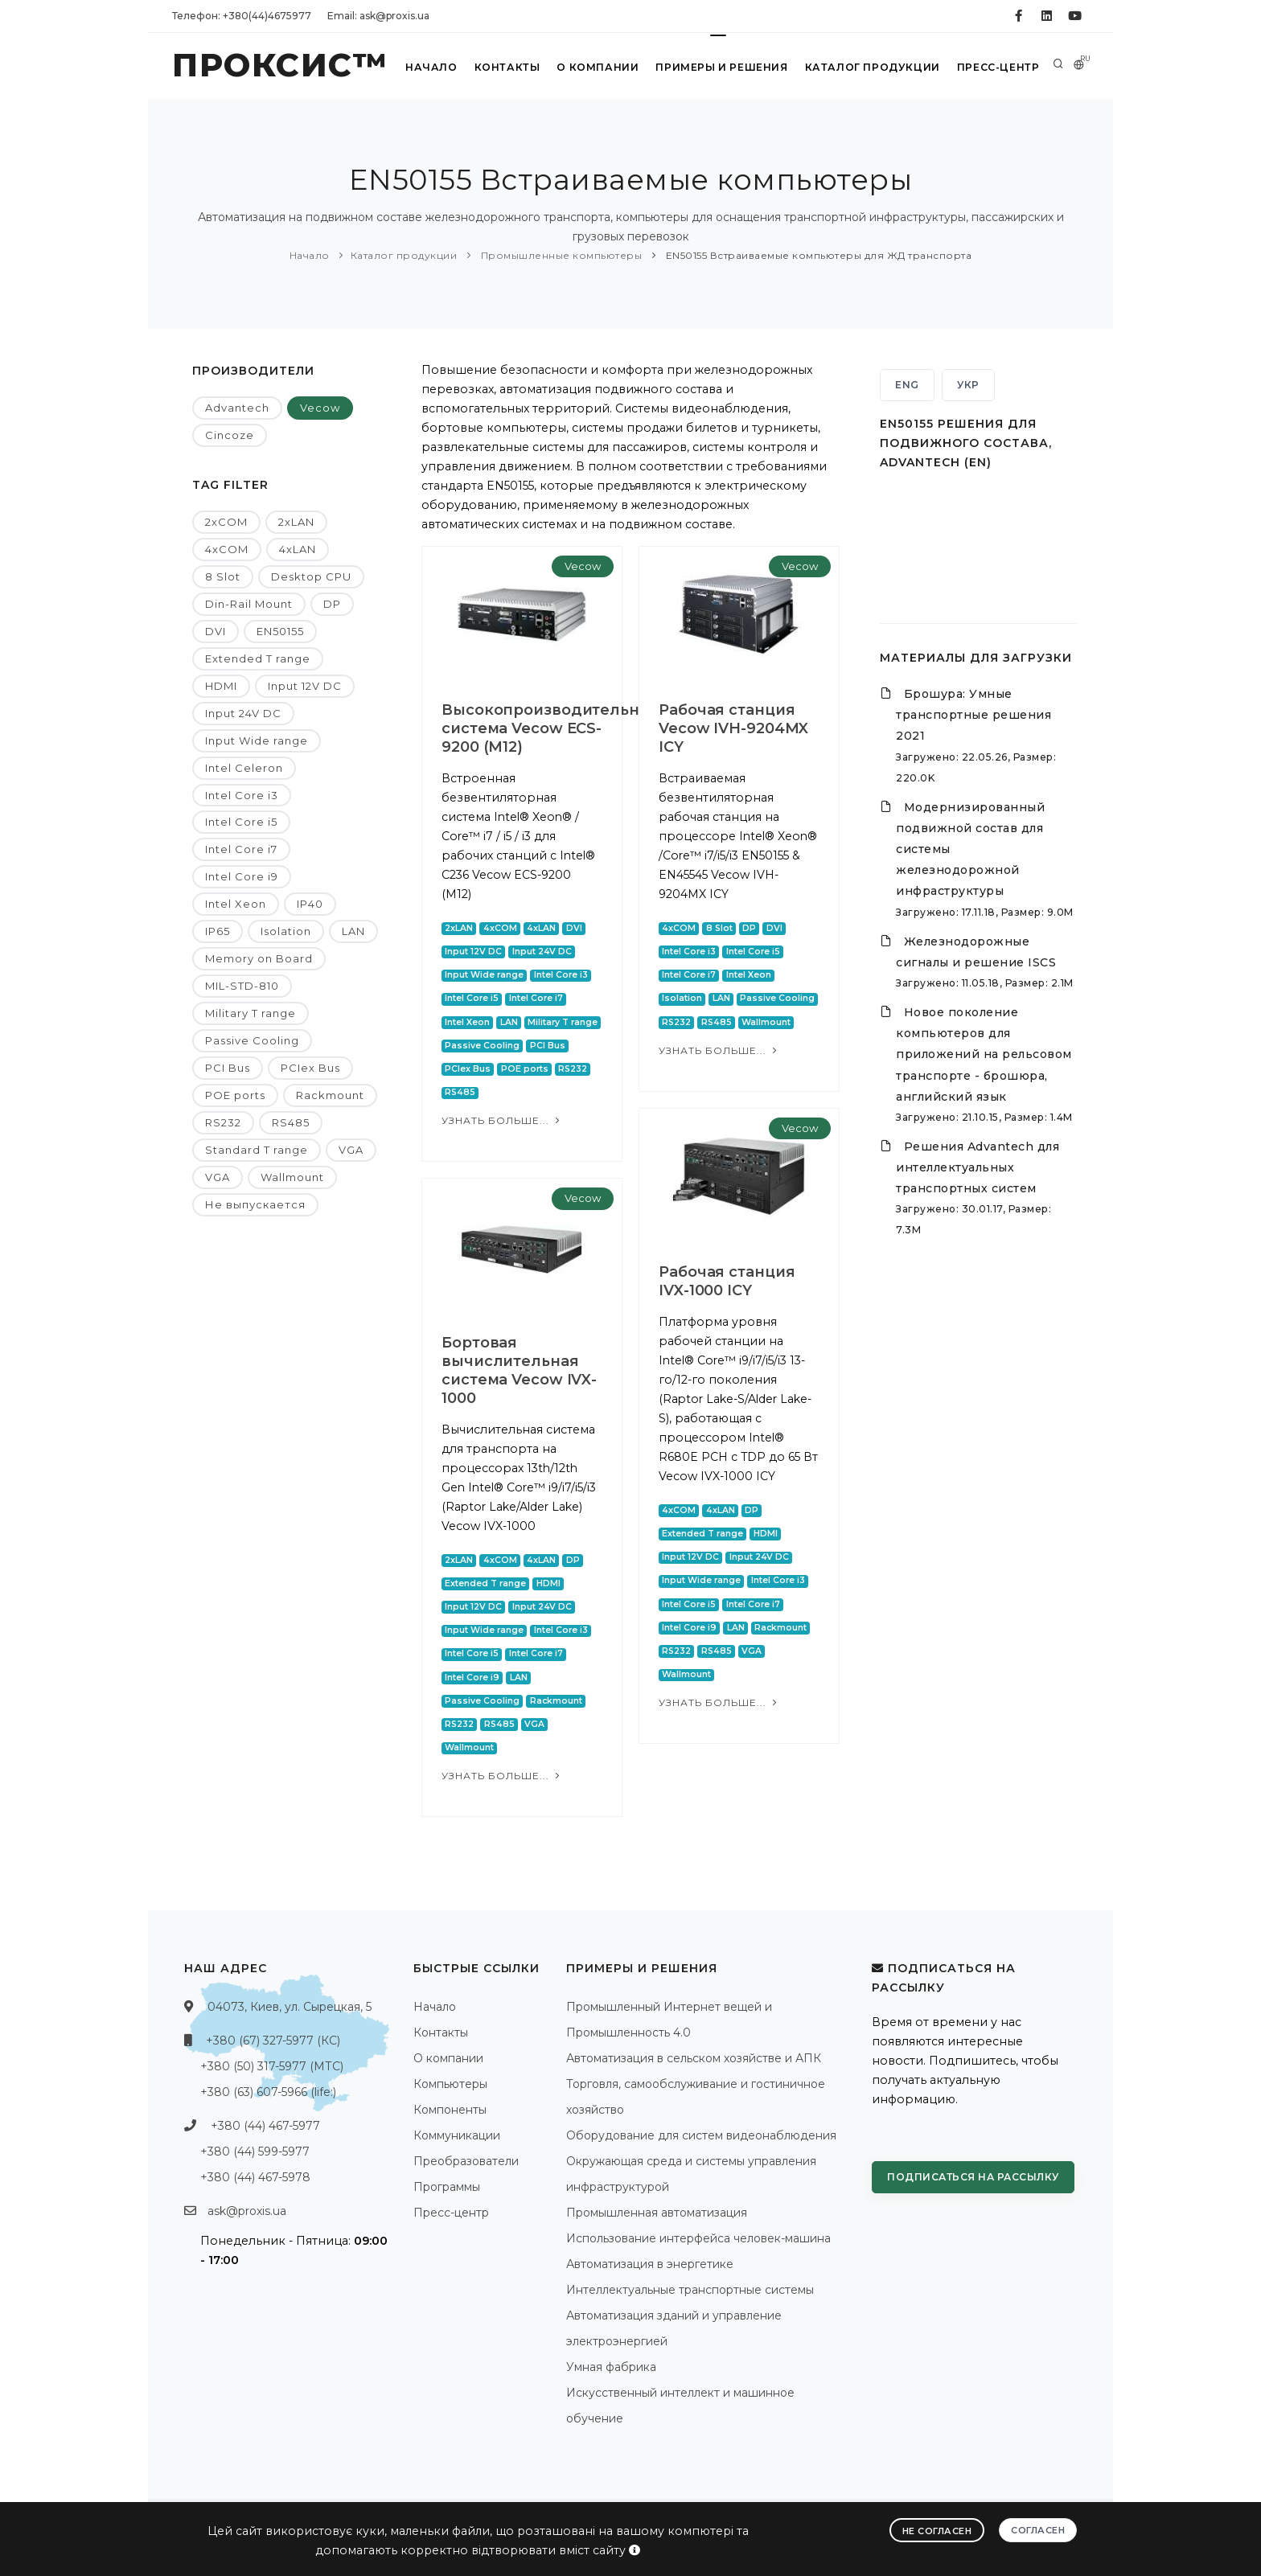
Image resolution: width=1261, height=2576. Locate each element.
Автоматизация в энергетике (649, 2264)
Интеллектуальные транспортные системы (690, 2290)
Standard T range (256, 1149)
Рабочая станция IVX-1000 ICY (727, 1281)
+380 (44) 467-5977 (265, 2126)
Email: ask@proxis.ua (378, 16)
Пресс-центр (997, 67)
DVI (215, 631)
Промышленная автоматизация (656, 2212)
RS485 (291, 1122)
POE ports (235, 1095)
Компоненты (450, 2109)
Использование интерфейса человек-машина (698, 2238)
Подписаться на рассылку (973, 2177)
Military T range (250, 1013)
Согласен (1038, 2530)
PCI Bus (227, 1067)
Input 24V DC (243, 713)
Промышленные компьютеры (560, 255)
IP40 (310, 903)
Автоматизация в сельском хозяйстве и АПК (693, 2058)
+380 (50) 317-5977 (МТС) (271, 2066)
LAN (353, 931)
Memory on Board (259, 958)
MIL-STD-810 (242, 985)
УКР (968, 385)
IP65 (217, 931)
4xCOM (227, 549)
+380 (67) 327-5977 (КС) (273, 2040)
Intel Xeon (235, 903)
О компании (598, 67)
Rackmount (330, 1095)
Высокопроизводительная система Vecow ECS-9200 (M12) (550, 728)
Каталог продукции (872, 67)
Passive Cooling (252, 1040)
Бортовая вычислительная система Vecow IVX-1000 (519, 1370)
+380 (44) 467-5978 (255, 2177)
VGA (351, 1149)
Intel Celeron (244, 767)
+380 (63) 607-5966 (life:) (268, 2092)
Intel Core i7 (241, 849)
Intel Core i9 (241, 876)
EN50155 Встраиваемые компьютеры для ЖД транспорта (817, 255)
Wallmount (292, 1177)
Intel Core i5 (241, 821)
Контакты (507, 67)
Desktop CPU (311, 576)
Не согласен (937, 2531)
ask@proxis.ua (246, 2211)
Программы (446, 2187)
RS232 (223, 1122)
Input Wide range (256, 740)
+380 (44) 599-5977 (255, 2151)
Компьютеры (450, 2084)
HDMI (221, 685)
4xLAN (297, 549)
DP (332, 603)
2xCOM (226, 521)
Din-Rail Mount (249, 603)
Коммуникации (456, 2135)
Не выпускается (255, 1204)
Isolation (286, 931)
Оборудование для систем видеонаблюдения (701, 2135)
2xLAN (296, 521)
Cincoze (229, 435)
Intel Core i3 (241, 795)
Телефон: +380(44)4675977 (241, 16)
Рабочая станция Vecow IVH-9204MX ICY (733, 728)
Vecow (320, 407)
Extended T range (257, 658)
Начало (432, 67)
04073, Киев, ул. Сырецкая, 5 (289, 2007)
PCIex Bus (310, 1067)
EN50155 (280, 631)
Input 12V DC (305, 685)
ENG (907, 385)
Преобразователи (466, 2161)
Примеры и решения (723, 67)
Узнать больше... (502, 1120)
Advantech (237, 407)
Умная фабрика (611, 2367)
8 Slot (222, 576)
